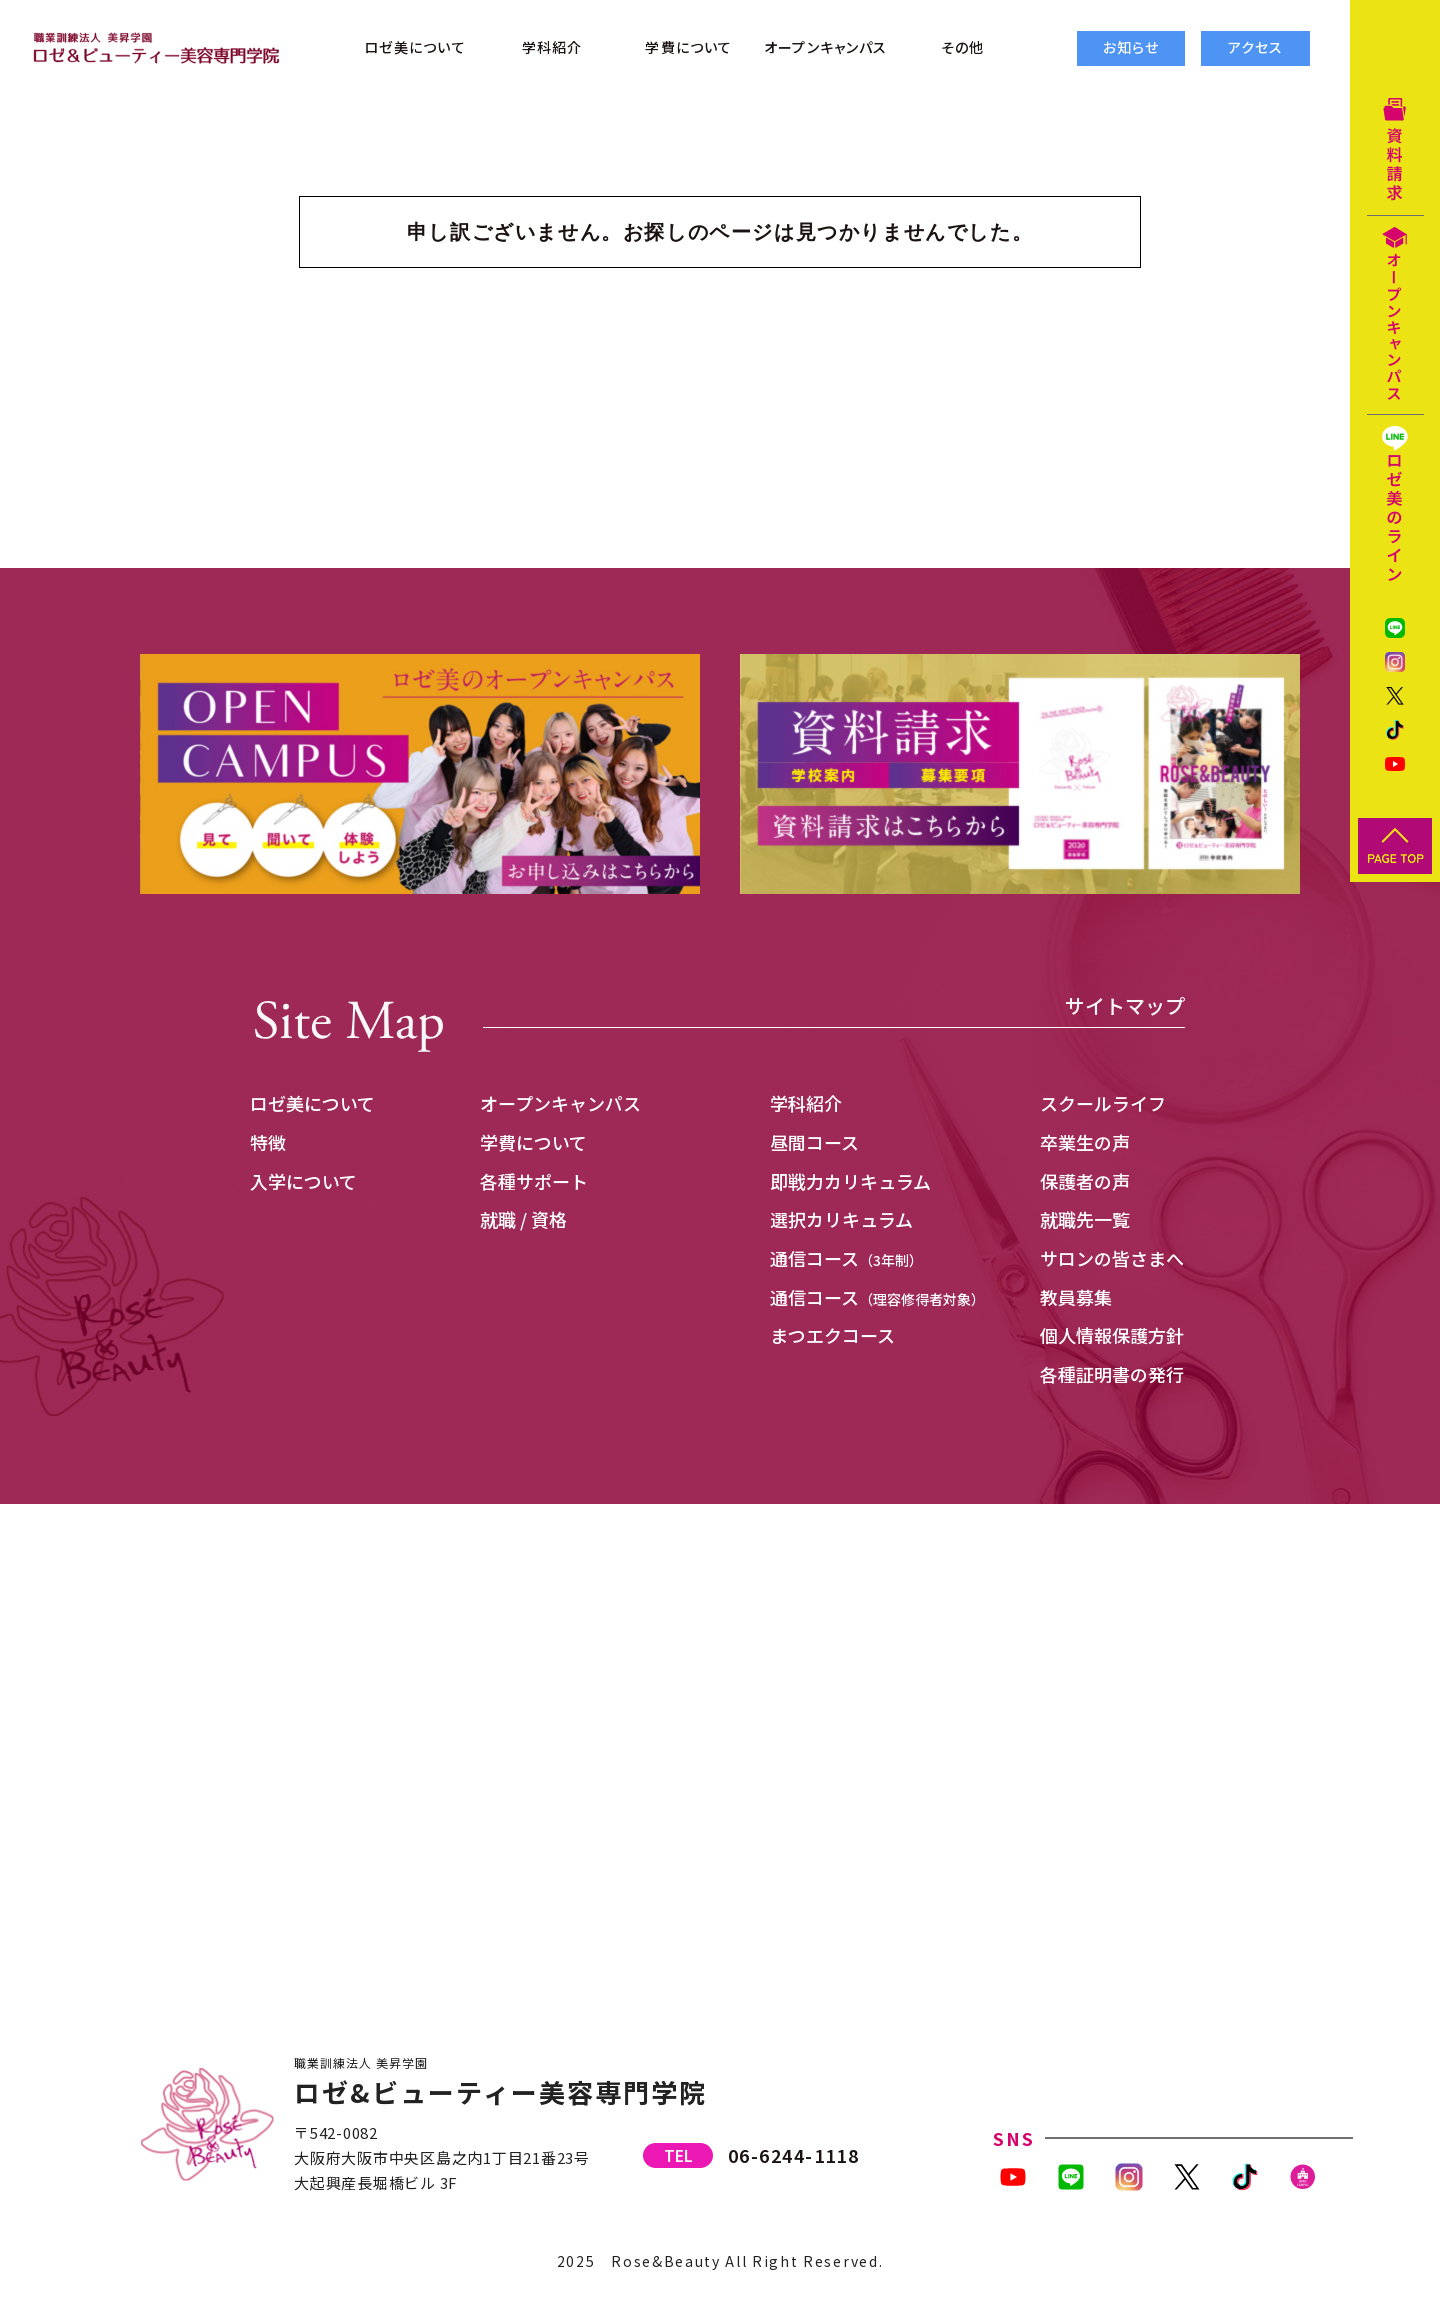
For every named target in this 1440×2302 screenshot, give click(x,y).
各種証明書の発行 (1112, 1374)
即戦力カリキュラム (850, 1181)
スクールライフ (1103, 1103)
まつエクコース (832, 1335)
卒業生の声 (1085, 1142)
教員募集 (1076, 1297)
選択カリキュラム (841, 1219)
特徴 (268, 1142)
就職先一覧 (1085, 1219)
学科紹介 (806, 1103)
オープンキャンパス (560, 1103)
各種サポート (534, 1181)
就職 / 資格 (523, 1219)
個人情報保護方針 (1112, 1335)
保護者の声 (1085, 1181)
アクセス (1255, 47)
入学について (303, 1181)
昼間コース (814, 1142)
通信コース (846, 1258)
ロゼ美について (312, 1103)
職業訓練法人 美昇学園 (361, 2062)
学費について (533, 1142)
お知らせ (1131, 47)
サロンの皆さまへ (1112, 1258)
